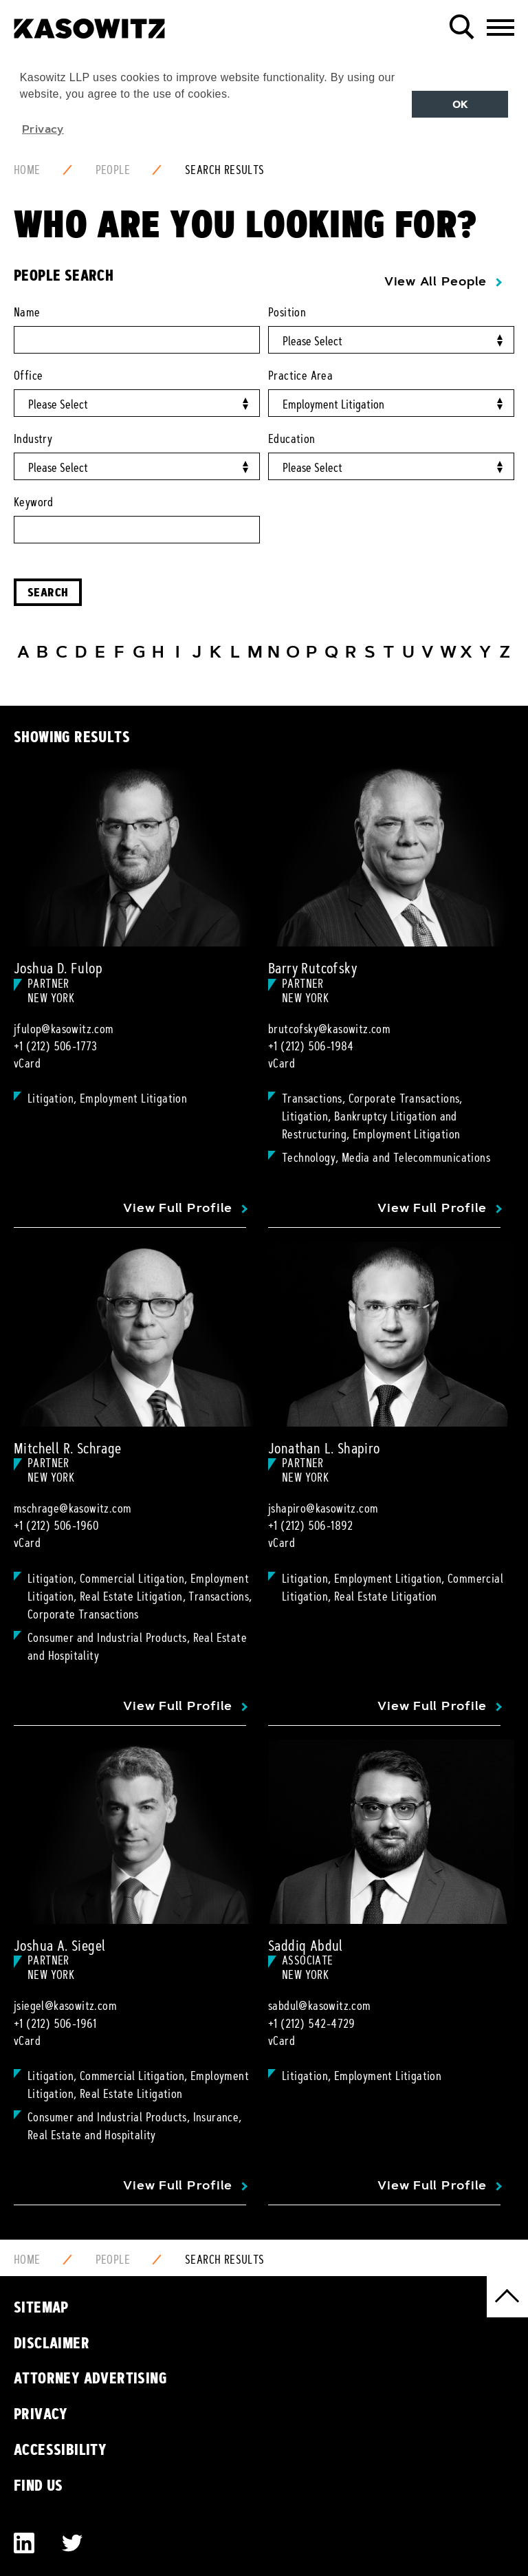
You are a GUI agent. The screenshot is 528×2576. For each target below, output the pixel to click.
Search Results (225, 170)
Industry (33, 438)
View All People (435, 281)
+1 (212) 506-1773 (56, 1046)
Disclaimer (51, 2342)
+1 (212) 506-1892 (310, 1525)
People (113, 170)
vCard (27, 1063)
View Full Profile (177, 1207)
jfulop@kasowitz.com (64, 1029)
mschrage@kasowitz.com (72, 1508)
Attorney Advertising (90, 2378)
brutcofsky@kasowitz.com (329, 1029)
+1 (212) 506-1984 (311, 1046)
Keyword (34, 502)
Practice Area (300, 375)
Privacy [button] (43, 129)
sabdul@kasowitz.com (319, 2005)
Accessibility (60, 2449)
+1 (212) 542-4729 (311, 2023)
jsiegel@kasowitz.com (65, 2005)
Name (27, 312)
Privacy (41, 2413)
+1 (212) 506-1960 (56, 1525)
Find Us (38, 2485)
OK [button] (460, 104)
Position (287, 312)
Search (48, 592)
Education (292, 438)
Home (27, 170)
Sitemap (41, 2307)
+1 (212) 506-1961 (55, 2023)
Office (28, 375)
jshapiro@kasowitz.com (323, 1508)
